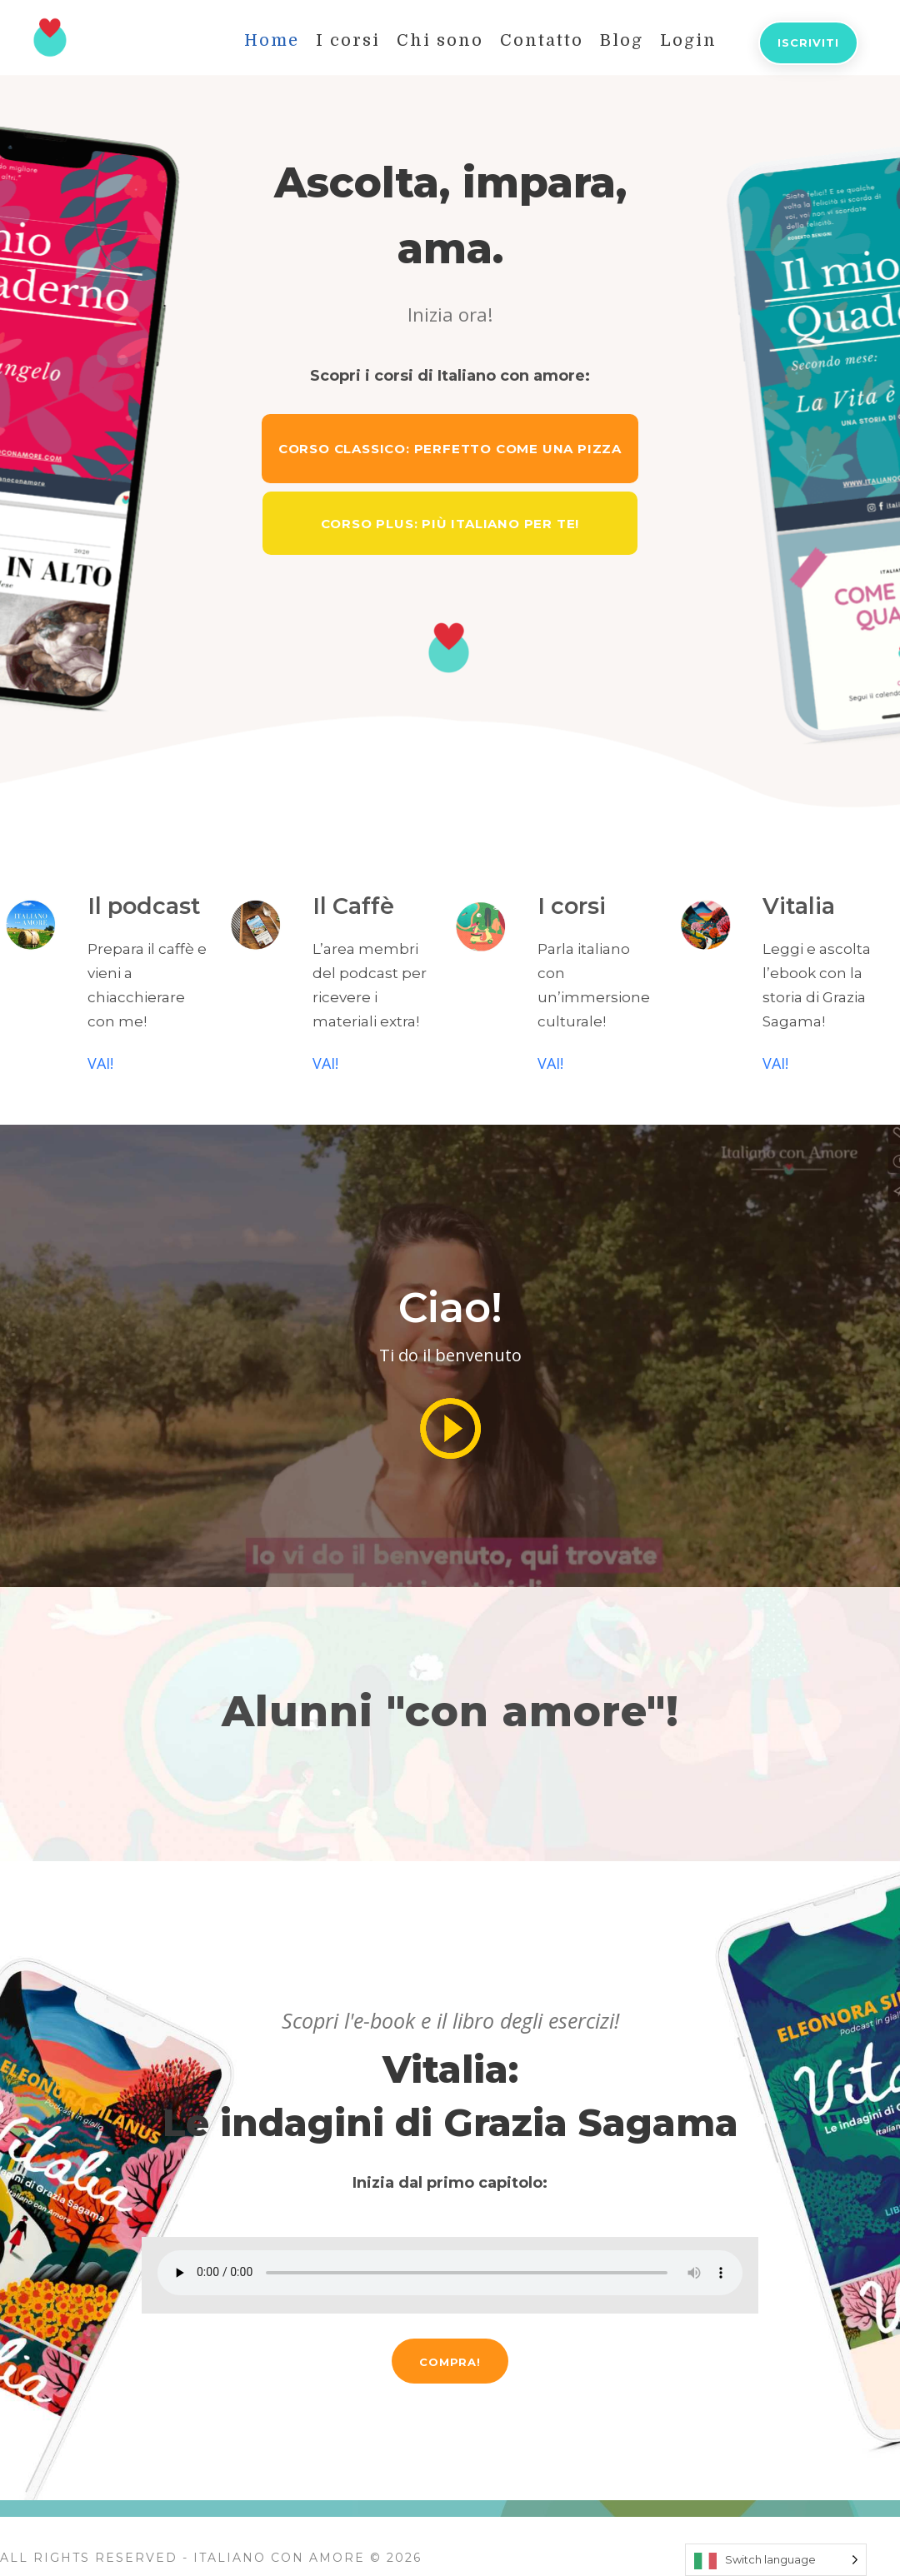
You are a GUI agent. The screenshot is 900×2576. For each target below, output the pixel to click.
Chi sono (440, 40)
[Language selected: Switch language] (776, 2560)
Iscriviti (808, 42)
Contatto (541, 40)
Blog (621, 40)
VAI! (100, 1063)
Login (688, 40)
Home (271, 40)
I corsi (348, 40)
